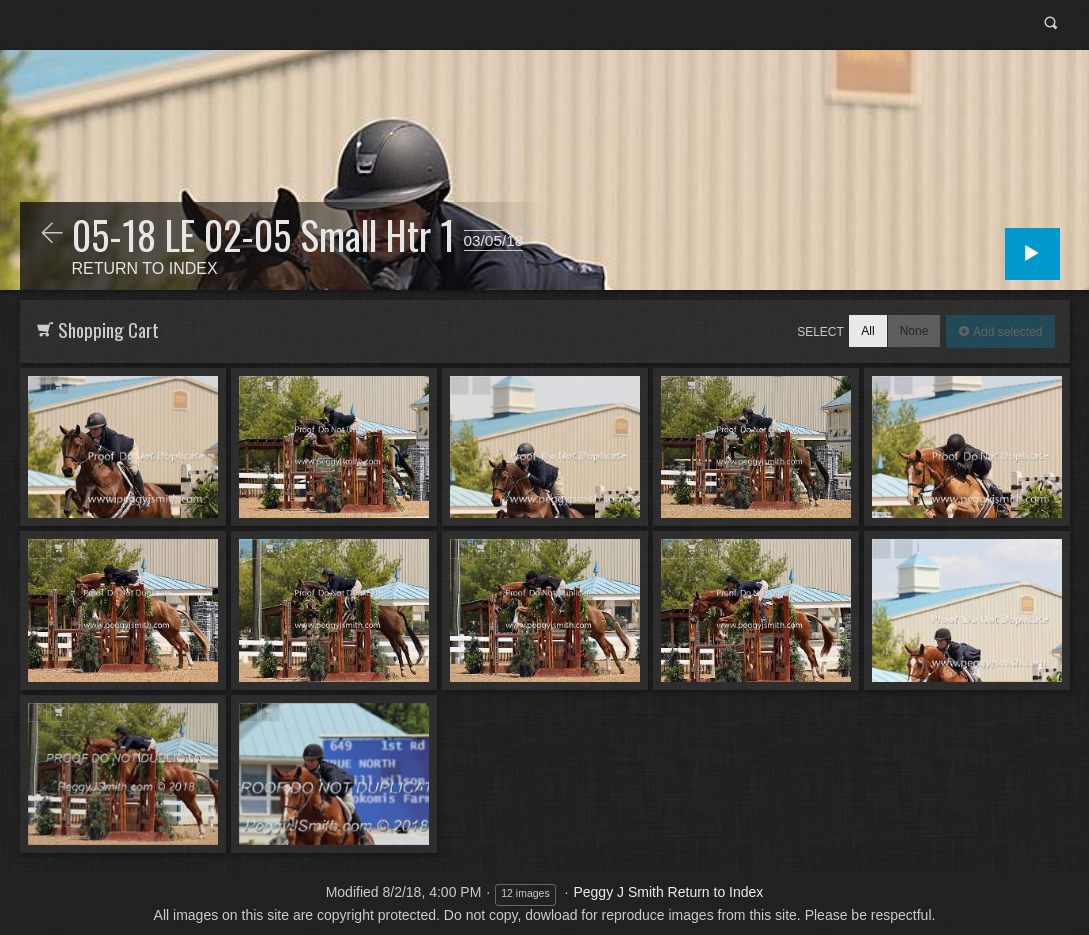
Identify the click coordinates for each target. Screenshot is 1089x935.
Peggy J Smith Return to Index (668, 892)
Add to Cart (59, 385)
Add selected (1006, 332)
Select (820, 332)
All (867, 331)
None (914, 331)
